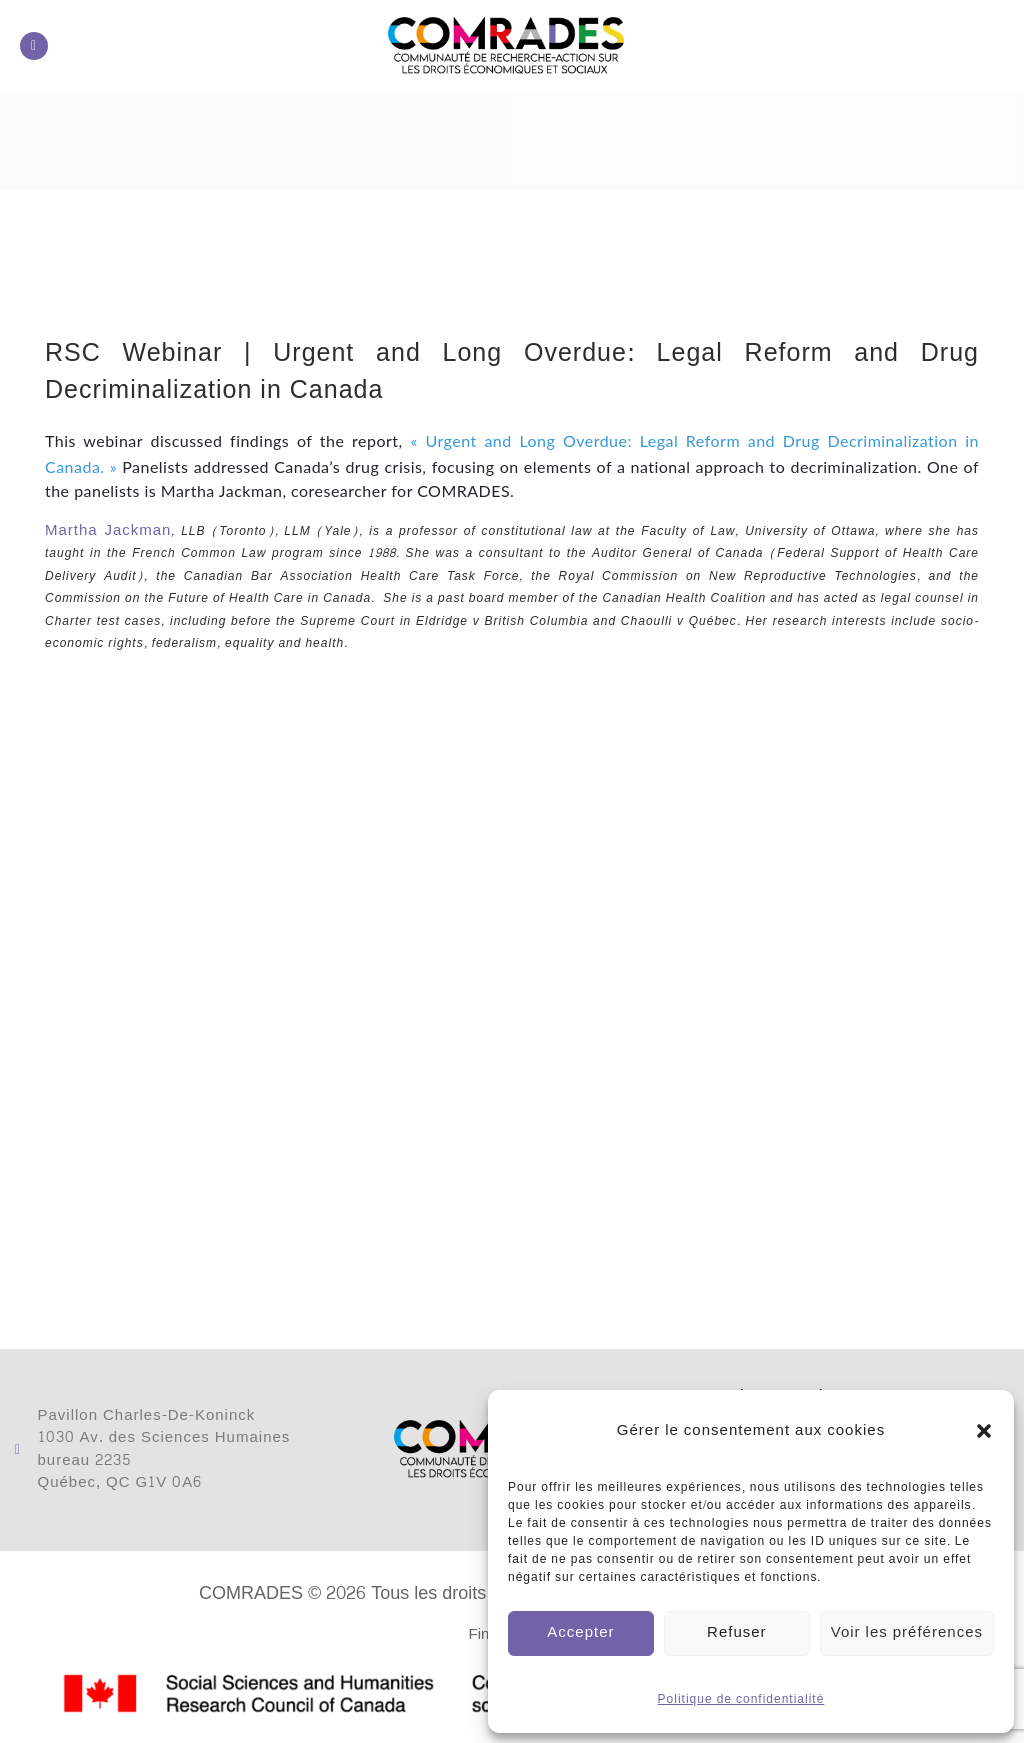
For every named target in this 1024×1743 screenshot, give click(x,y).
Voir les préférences (907, 1632)
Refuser (737, 1632)
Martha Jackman (108, 530)
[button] (984, 1431)
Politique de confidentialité (741, 1699)
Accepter (580, 1632)
